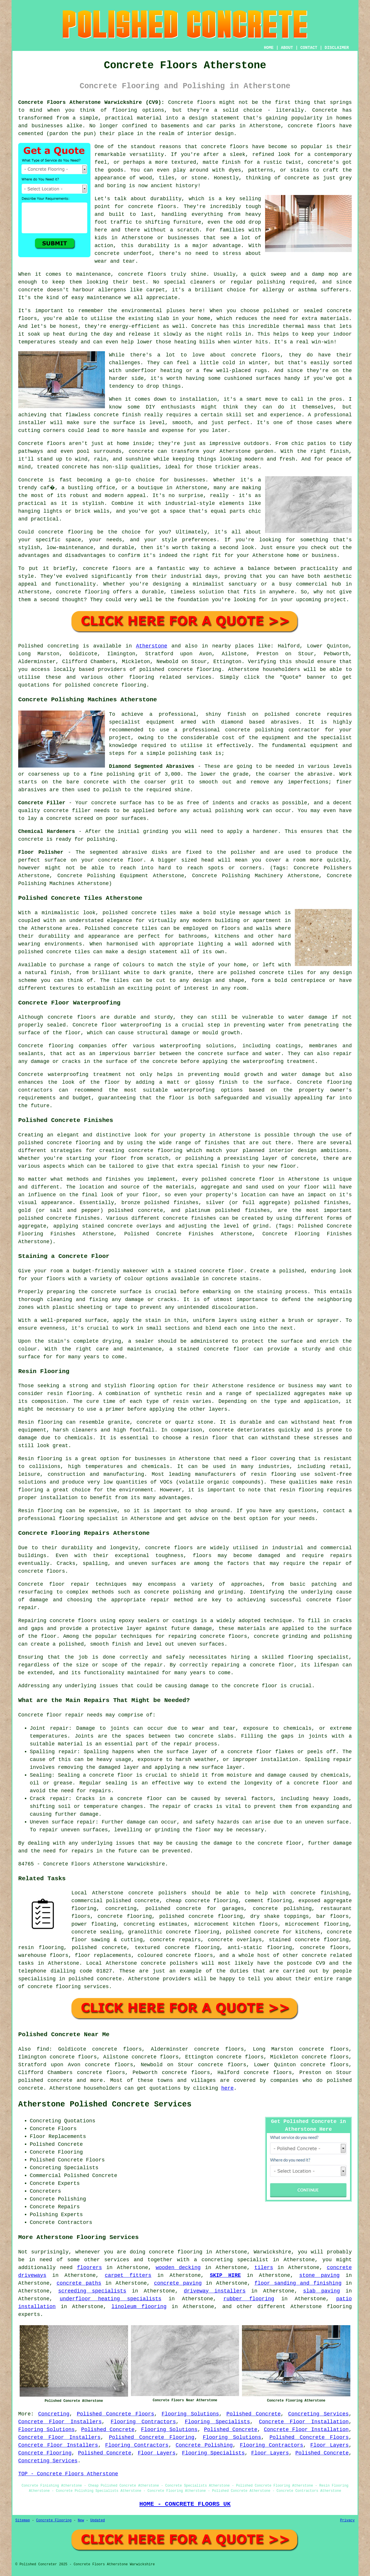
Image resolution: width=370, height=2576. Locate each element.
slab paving (321, 2291)
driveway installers (215, 2291)
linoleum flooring (139, 2307)
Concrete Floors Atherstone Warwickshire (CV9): (91, 102)
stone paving (319, 2275)
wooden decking (178, 2267)
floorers (89, 2267)
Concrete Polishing (204, 2445)
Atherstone (151, 646)
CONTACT (308, 47)
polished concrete (45, 2080)
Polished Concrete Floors (115, 2414)
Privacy (347, 2520)
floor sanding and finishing (297, 2283)
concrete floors (169, 1548)
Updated (97, 2520)
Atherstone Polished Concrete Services (105, 2104)
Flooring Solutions (190, 2414)
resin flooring (301, 1490)
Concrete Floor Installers (60, 2422)
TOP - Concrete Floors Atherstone (68, 2474)
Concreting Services (318, 2414)
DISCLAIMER (337, 47)
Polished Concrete (253, 2414)
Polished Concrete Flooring (152, 2437)
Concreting (53, 2414)
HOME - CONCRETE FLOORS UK (185, 2503)
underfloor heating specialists (110, 2299)
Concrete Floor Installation (304, 2422)
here (227, 2088)
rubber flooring (248, 2299)
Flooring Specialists (217, 2422)
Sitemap (22, 2520)
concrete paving (178, 2283)
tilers (263, 2267)
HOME (269, 47)
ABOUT (287, 47)
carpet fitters (128, 2275)
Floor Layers (329, 2445)
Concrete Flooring (44, 2453)
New (81, 2520)
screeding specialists (92, 2291)
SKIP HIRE (225, 2275)
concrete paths (79, 2283)
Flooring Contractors (143, 2422)
